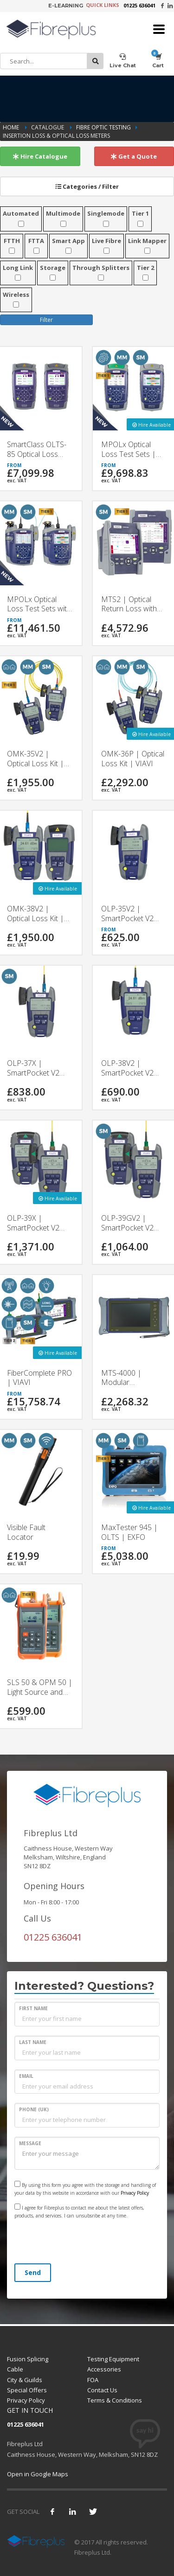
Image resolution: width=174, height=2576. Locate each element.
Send (33, 2272)
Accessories (104, 2369)
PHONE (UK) (34, 2109)
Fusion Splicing (27, 2359)
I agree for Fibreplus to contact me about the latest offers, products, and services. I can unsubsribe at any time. (79, 2211)
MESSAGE (30, 2143)
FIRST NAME (33, 2008)
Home (11, 127)
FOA (92, 2380)
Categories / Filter (87, 186)
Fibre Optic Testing (103, 127)
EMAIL (26, 2076)
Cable (15, 2369)
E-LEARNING (65, 5)
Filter (46, 320)
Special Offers (27, 2390)
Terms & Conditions (114, 2400)
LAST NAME (32, 2042)
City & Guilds (24, 2380)
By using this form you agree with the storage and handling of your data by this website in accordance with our (85, 2188)
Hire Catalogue (40, 156)
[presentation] (84, 2242)
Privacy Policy (135, 2193)
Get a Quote (134, 156)
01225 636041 (139, 5)
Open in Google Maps (37, 2474)
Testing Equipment (113, 2359)
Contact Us (102, 2390)
